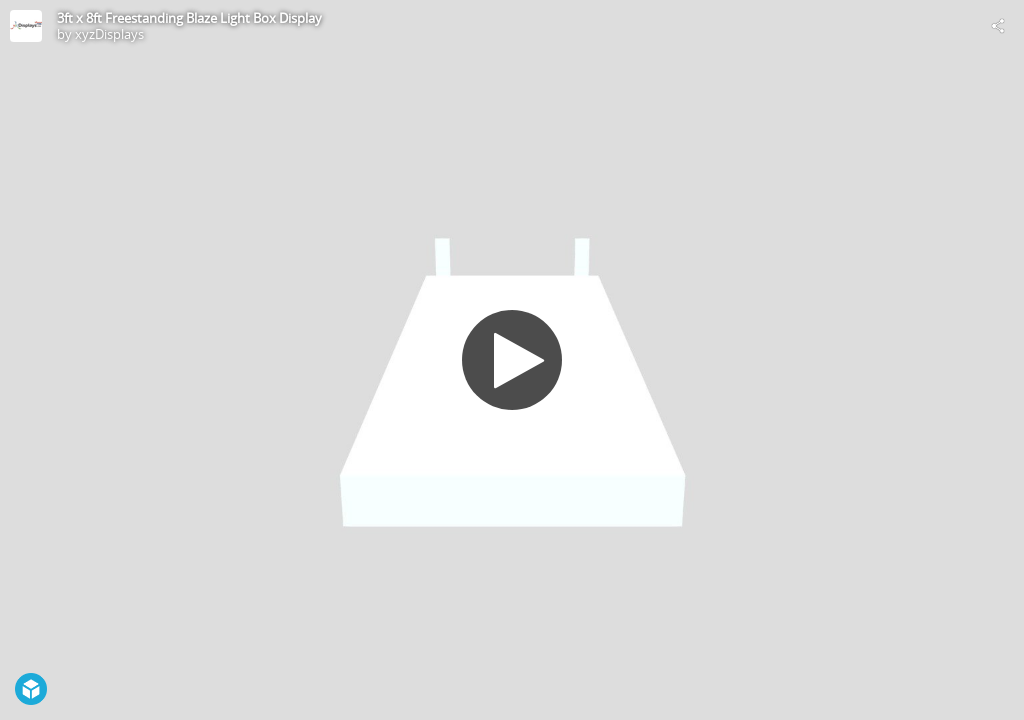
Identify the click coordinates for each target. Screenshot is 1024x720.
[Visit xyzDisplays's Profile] (26, 26)
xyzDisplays (109, 34)
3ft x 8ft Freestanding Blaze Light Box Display (189, 18)
